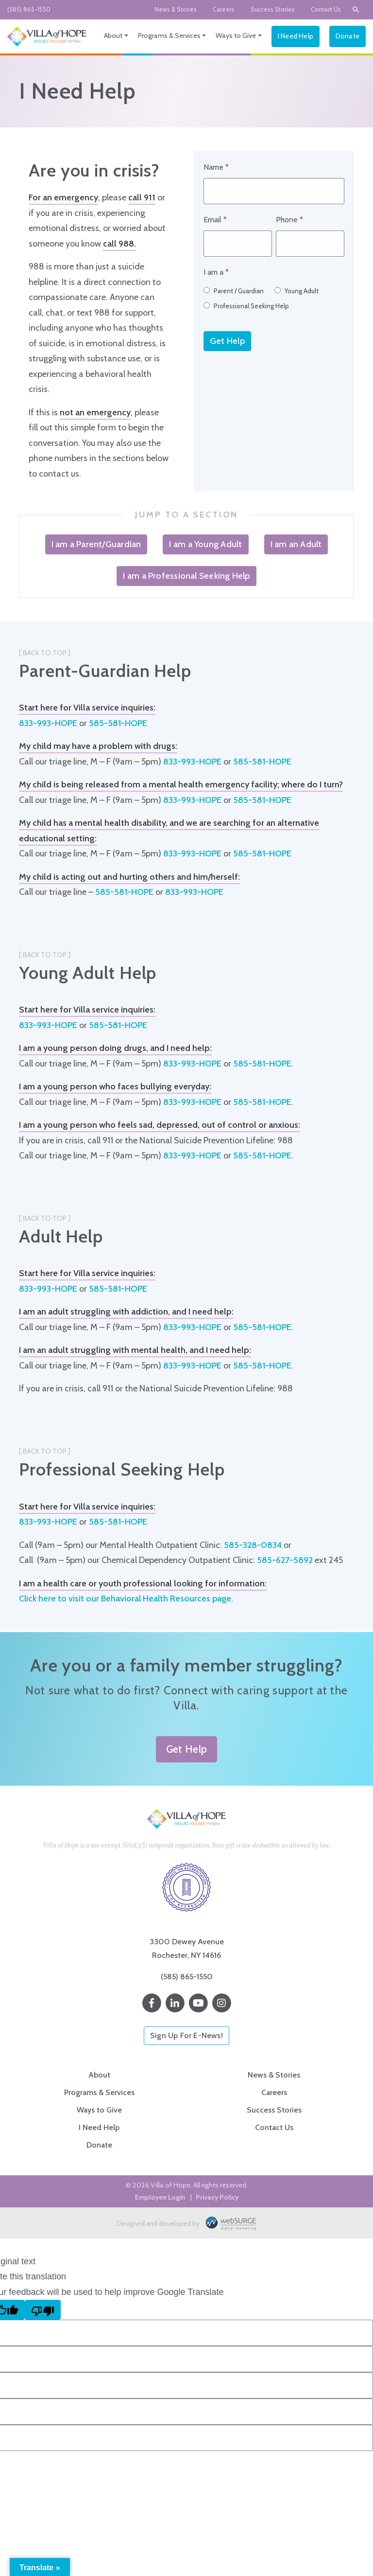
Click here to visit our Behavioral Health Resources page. (126, 1598)
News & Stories (175, 9)
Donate (347, 36)
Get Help (227, 341)
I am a (216, 272)
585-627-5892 (285, 1560)
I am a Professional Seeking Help (186, 575)
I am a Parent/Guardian (96, 544)
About (113, 35)
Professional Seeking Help (246, 306)
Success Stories (273, 9)
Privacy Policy (217, 2197)
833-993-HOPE (48, 723)
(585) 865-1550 (29, 9)
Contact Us (326, 9)
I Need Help (295, 36)
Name (216, 167)
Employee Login (160, 2197)
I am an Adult (296, 544)
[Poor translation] (43, 2310)
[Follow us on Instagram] (221, 2003)
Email (215, 219)
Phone (289, 219)
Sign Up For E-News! (186, 2035)
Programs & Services (169, 35)
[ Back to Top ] (44, 652)
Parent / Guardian (233, 291)
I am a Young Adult (205, 544)
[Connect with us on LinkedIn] (175, 2003)
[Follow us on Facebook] (151, 2003)
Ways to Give (236, 35)
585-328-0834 (253, 1545)
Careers (224, 9)
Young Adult (296, 291)
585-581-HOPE (118, 723)
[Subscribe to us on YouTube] (198, 2003)
